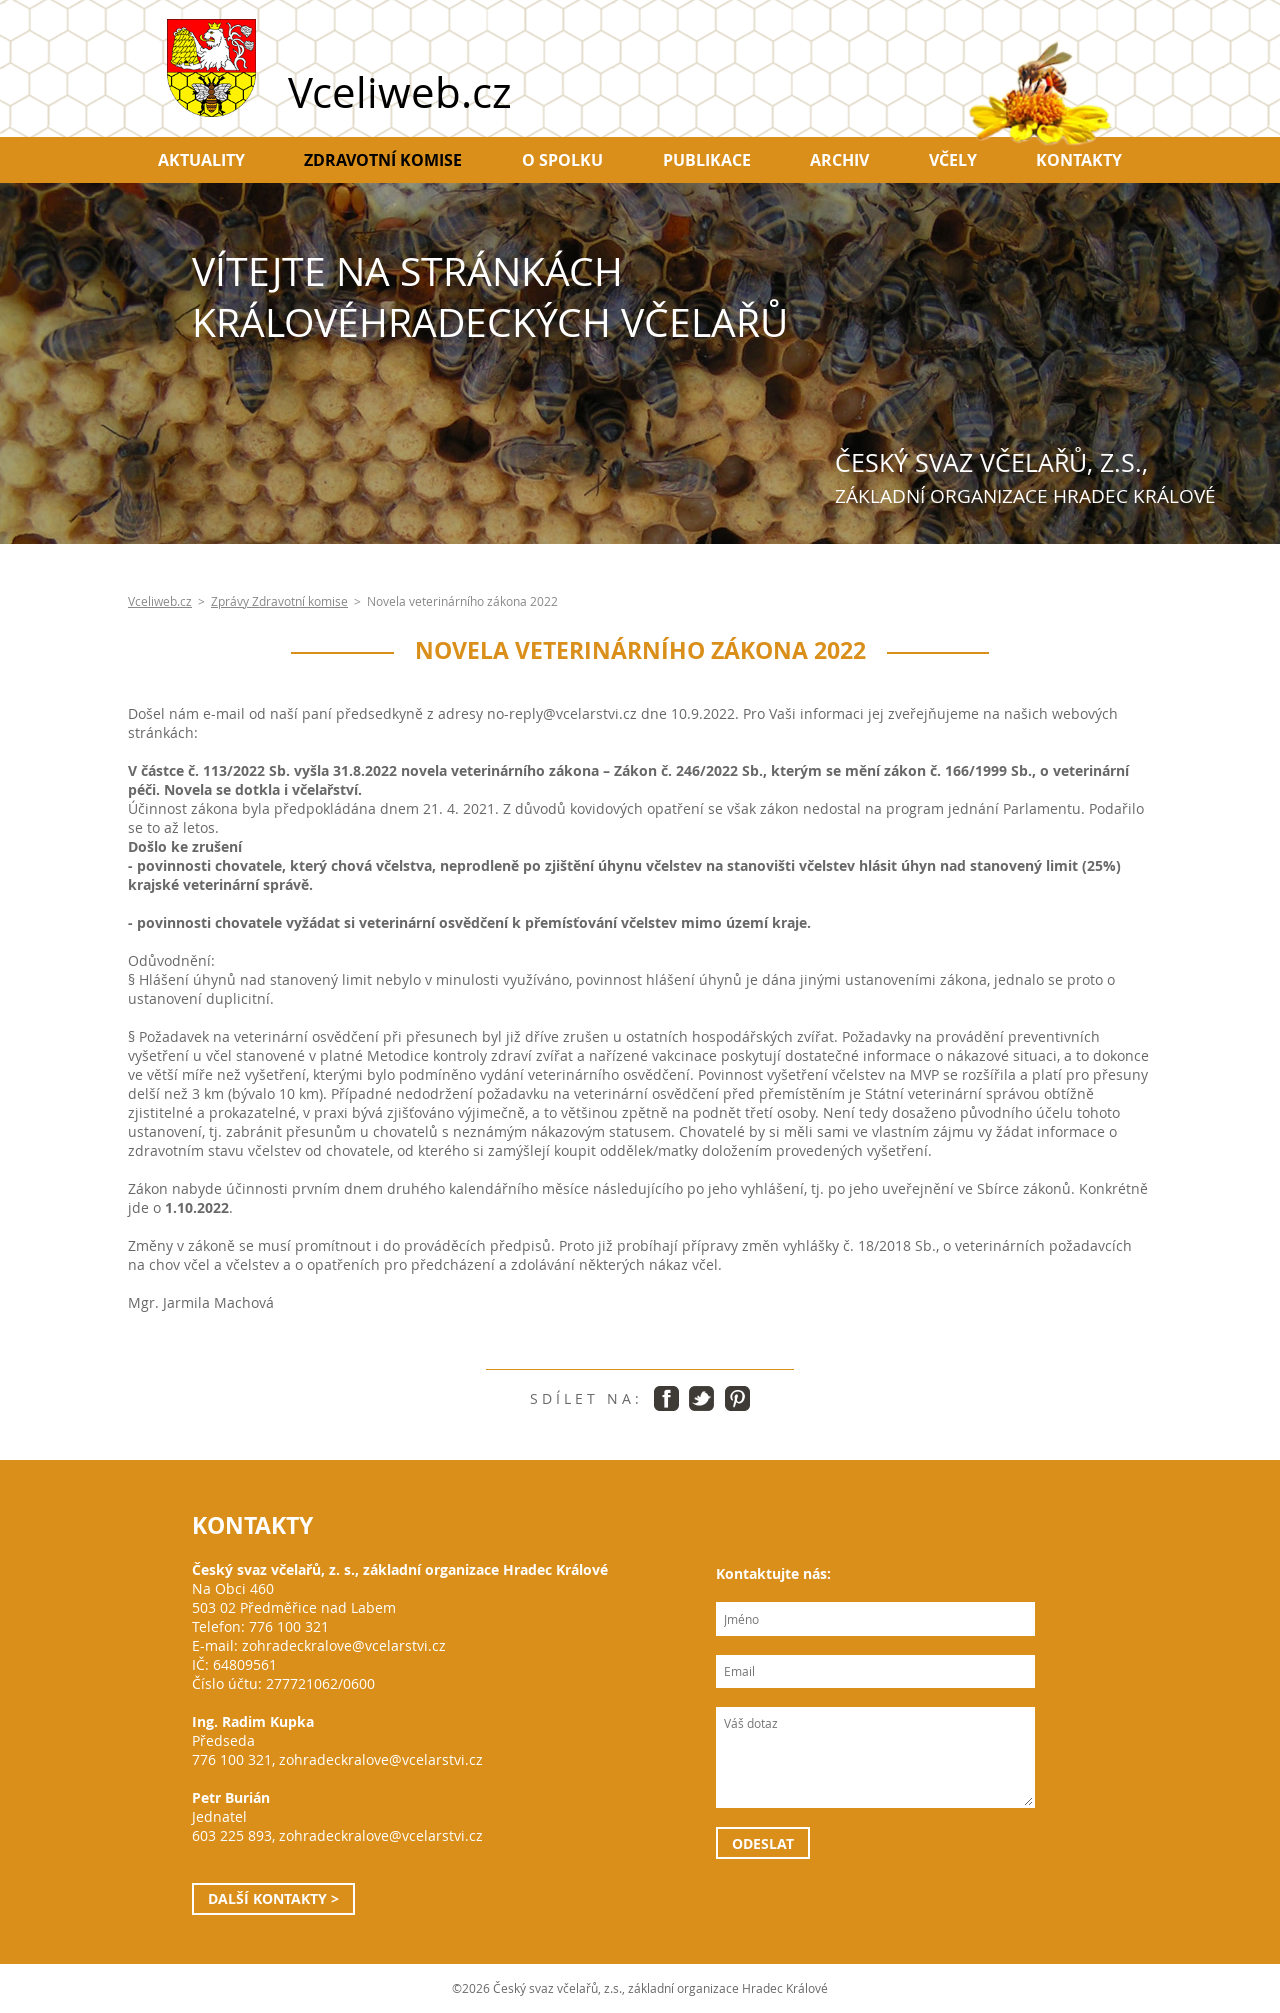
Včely (953, 160)
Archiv (839, 160)
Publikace (707, 160)
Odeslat (763, 1843)
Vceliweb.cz (160, 601)
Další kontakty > (273, 1898)
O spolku (562, 160)
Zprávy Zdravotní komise (279, 601)
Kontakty (1079, 160)
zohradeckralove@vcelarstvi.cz (344, 1645)
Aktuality (201, 160)
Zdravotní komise (383, 160)
